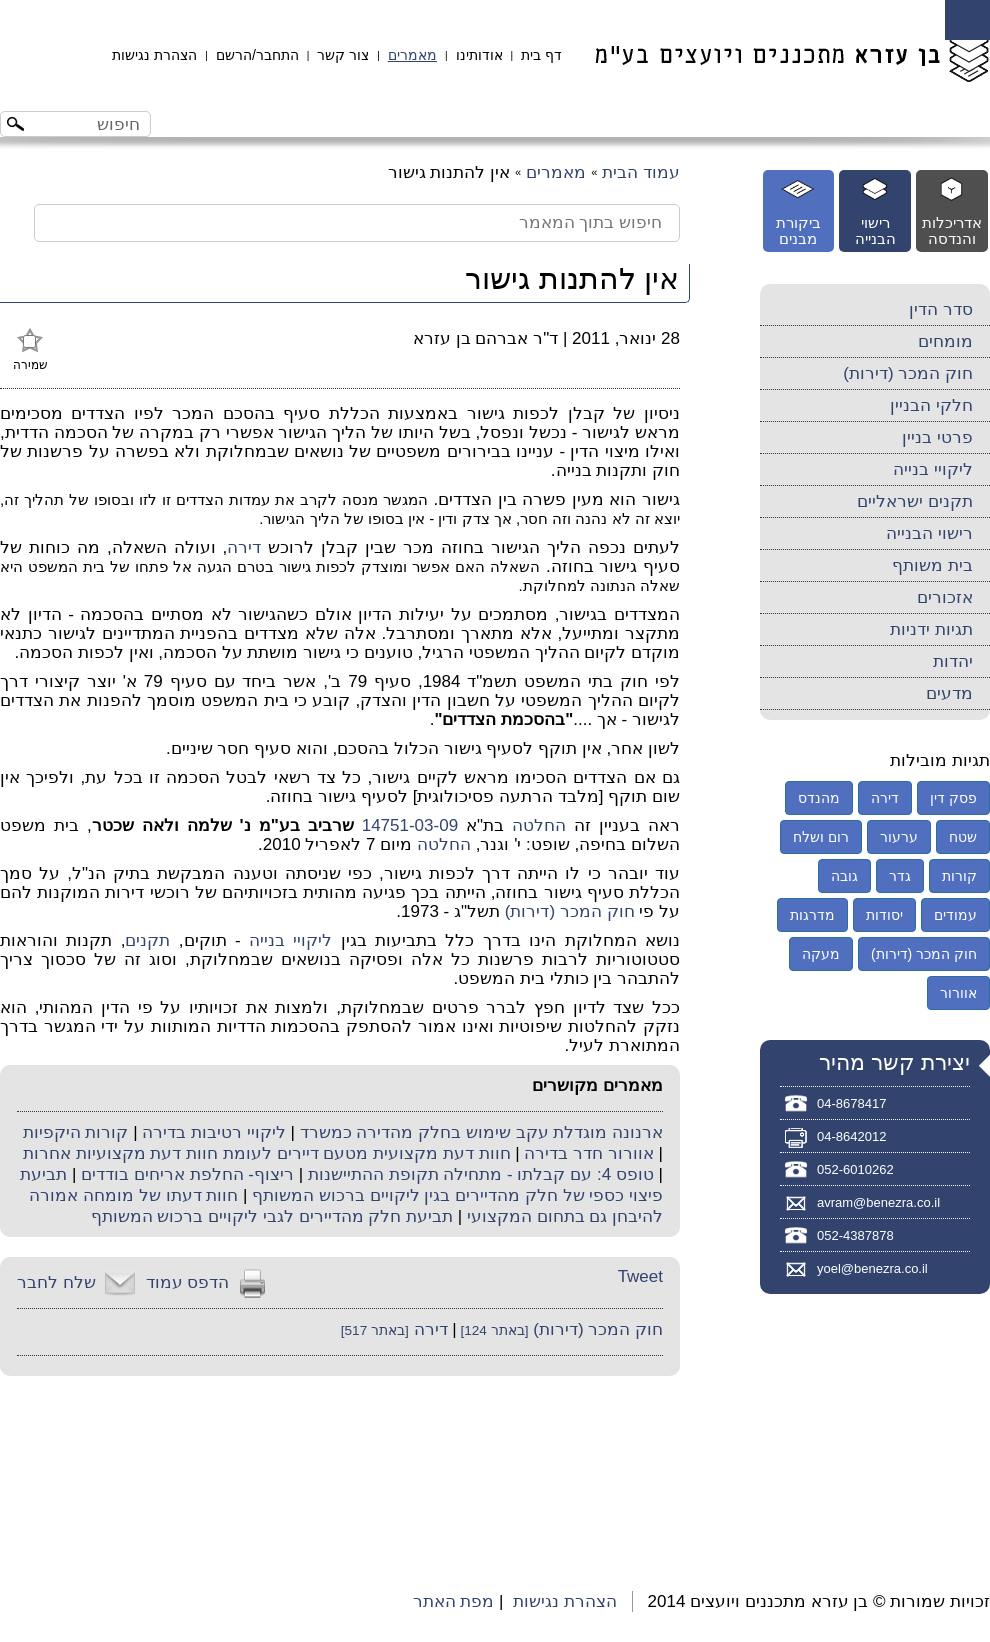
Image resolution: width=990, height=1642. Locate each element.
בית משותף (932, 565)
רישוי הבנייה (929, 533)
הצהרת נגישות (154, 55)
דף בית (541, 55)
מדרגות (812, 915)
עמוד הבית (641, 172)
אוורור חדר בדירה (588, 1153)
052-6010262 (855, 1169)
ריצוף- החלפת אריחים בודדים (187, 1174)
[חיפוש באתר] (92, 124)
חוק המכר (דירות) (570, 911)
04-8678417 (851, 1103)
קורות (959, 876)
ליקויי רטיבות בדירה (213, 1132)
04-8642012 (851, 1136)
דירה (244, 547)
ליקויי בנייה (290, 940)
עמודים (955, 915)
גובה (844, 876)
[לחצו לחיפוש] (18, 126)
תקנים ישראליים (915, 501)
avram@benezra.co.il (878, 1202)
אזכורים (945, 597)
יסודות (884, 915)
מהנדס (819, 798)
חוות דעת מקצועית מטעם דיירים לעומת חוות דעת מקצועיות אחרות (267, 1153)
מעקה (821, 954)
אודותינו (479, 55)
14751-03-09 (410, 825)
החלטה (539, 825)
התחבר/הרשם (257, 55)
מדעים (949, 693)
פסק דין (953, 798)
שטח (963, 837)
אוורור (958, 993)
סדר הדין (941, 309)
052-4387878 (855, 1235)
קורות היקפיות (76, 1132)
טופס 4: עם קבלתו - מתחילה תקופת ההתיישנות (481, 1174)
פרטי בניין (937, 437)
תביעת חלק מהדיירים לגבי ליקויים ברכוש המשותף (272, 1216)
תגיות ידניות (931, 629)
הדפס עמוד (188, 1282)
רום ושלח (821, 837)
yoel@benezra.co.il (872, 1268)
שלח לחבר (56, 1282)
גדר (900, 876)
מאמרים (412, 55)
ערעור (899, 837)
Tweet (640, 1276)
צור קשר (343, 55)
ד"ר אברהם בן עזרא (485, 338)
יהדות (953, 661)
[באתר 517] (375, 1330)
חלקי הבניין (931, 405)
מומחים (945, 341)
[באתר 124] (493, 1330)
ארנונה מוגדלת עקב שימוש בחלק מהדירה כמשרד (481, 1132)
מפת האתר (454, 1601)
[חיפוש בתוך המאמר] (357, 223)
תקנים (147, 940)
